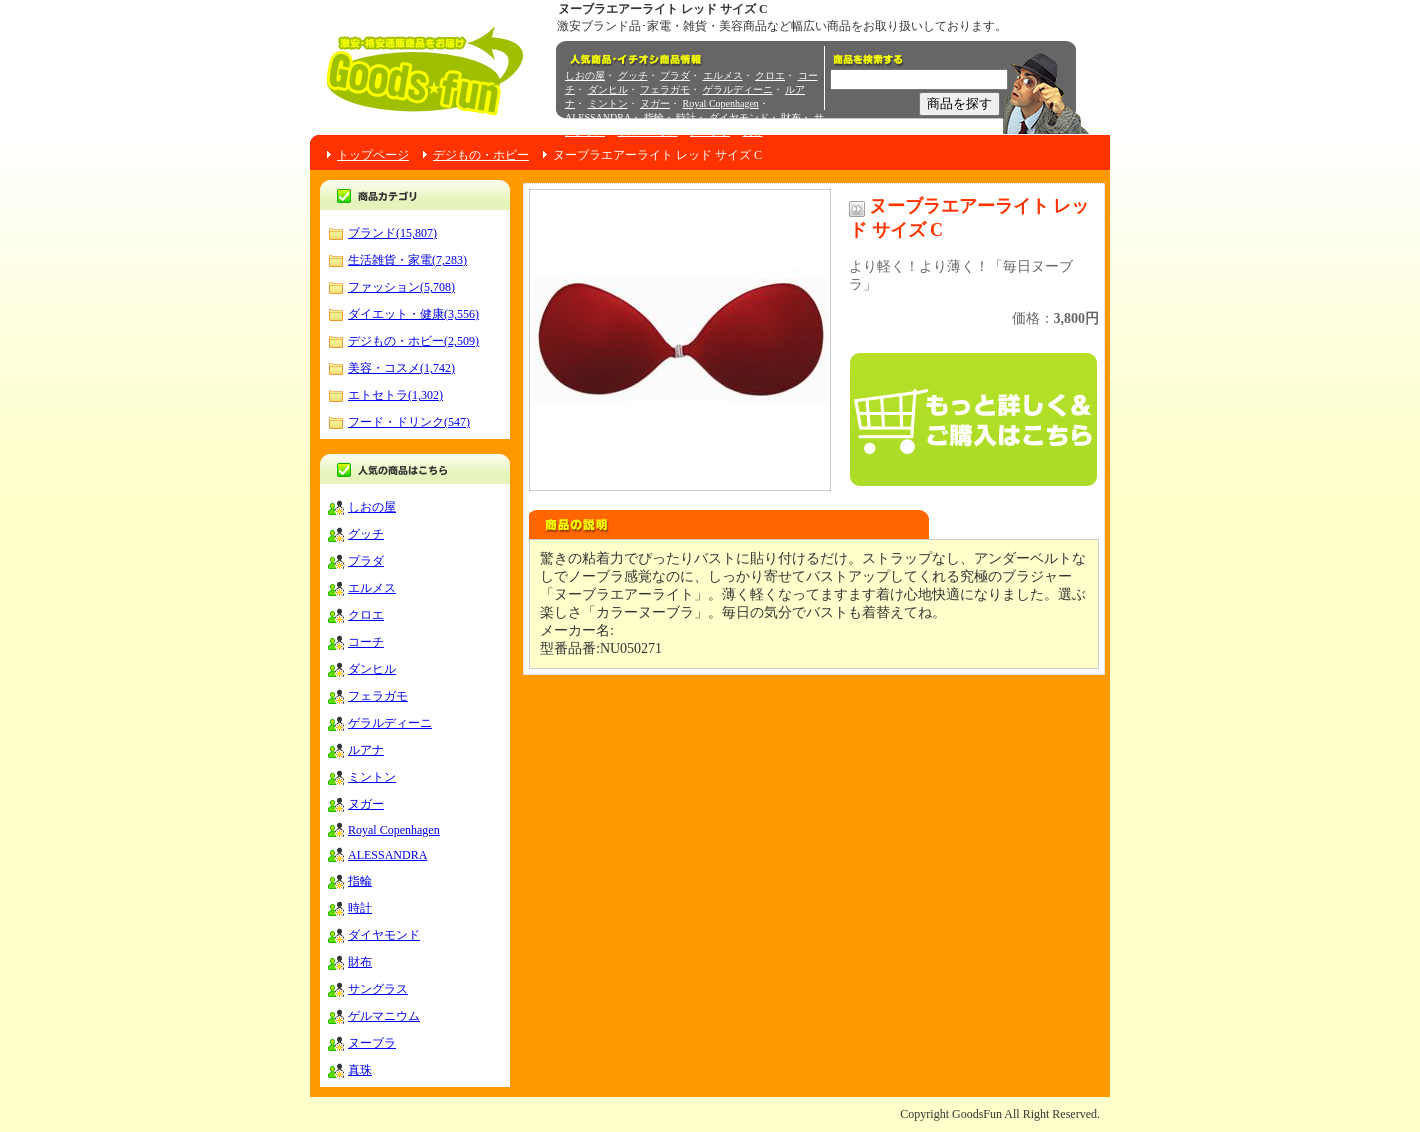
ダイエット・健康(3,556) (413, 314)
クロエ (770, 75)
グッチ (633, 75)
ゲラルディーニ (738, 89)
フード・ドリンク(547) (409, 422)
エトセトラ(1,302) (395, 395)
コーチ (366, 642)
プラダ (675, 75)
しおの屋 (585, 75)
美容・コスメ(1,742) (401, 368)
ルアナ (366, 750)
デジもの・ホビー (481, 155)
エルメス (723, 75)
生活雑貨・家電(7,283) (407, 260)
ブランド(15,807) (392, 233)
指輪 (654, 117)
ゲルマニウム (648, 131)
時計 (686, 117)
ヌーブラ (710, 131)
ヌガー (655, 103)
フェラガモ (665, 89)
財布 (791, 117)
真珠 (753, 131)
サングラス (378, 989)
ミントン (608, 103)
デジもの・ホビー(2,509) (413, 341)
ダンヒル (608, 89)
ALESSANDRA (598, 117)
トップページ (373, 155)
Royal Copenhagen (721, 103)
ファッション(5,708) (401, 287)
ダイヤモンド (739, 117)
